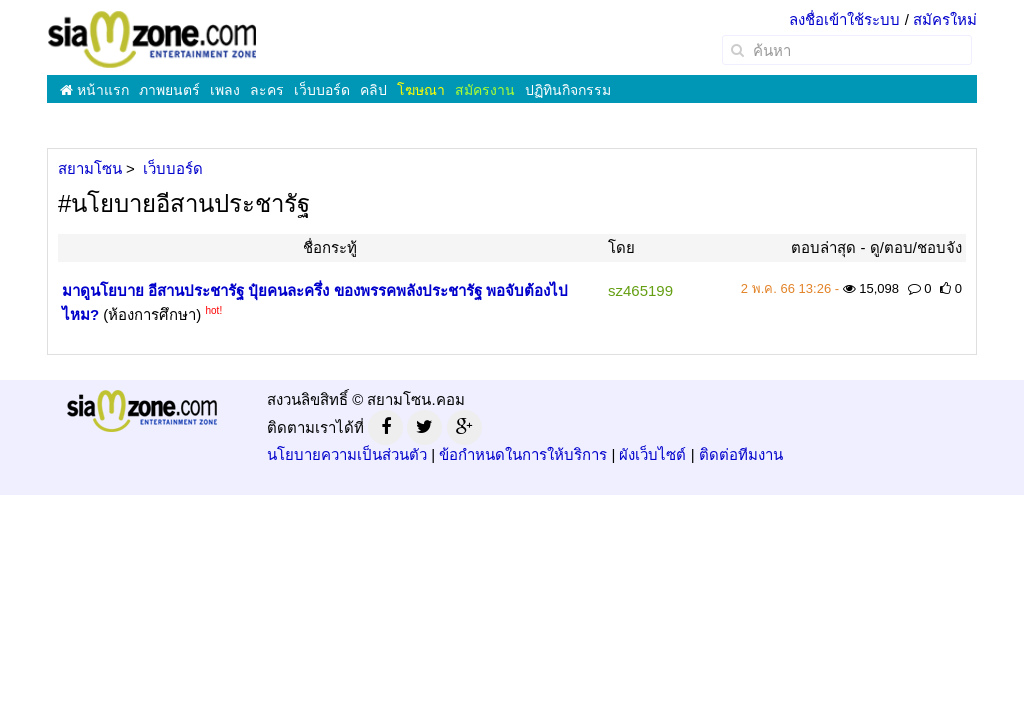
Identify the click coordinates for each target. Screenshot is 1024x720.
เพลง (225, 90)
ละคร (267, 90)
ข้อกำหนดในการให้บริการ (523, 454)
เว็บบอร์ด (322, 90)
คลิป (373, 90)
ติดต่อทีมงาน (741, 454)
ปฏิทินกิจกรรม (568, 90)
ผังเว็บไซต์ (652, 454)
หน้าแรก (94, 90)
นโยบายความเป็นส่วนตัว (347, 454)
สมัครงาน (485, 90)
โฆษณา (421, 90)
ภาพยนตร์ (169, 90)
